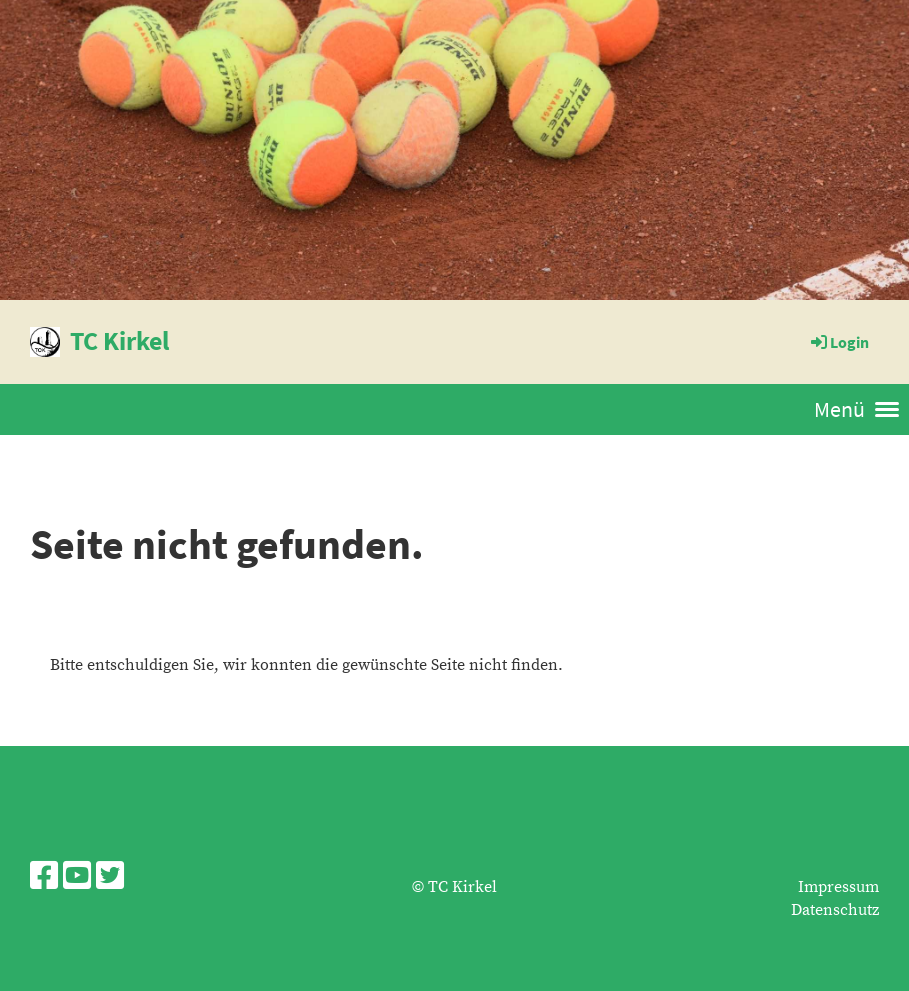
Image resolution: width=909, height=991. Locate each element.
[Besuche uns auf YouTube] (77, 878)
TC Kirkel (119, 340)
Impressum (838, 887)
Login (838, 342)
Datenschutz (835, 910)
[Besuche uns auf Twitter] (110, 878)
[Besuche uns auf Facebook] (44, 878)
